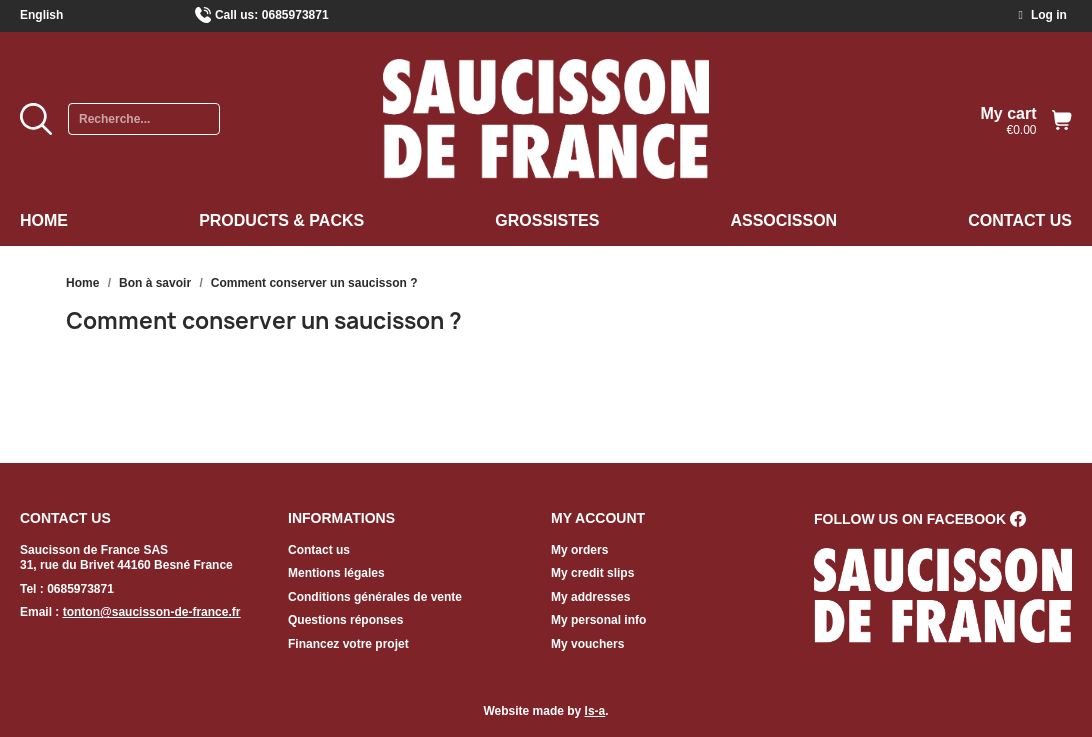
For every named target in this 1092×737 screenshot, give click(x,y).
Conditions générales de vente (375, 597)
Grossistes (547, 220)
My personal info (598, 620)
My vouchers (587, 644)
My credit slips (592, 573)
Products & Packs (281, 220)
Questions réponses (345, 620)
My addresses (590, 597)
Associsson (783, 220)
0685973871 (295, 15)
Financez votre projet (348, 644)
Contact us (1020, 220)
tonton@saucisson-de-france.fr (152, 612)
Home (44, 220)
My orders (579, 550)
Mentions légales (336, 573)
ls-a (595, 711)
